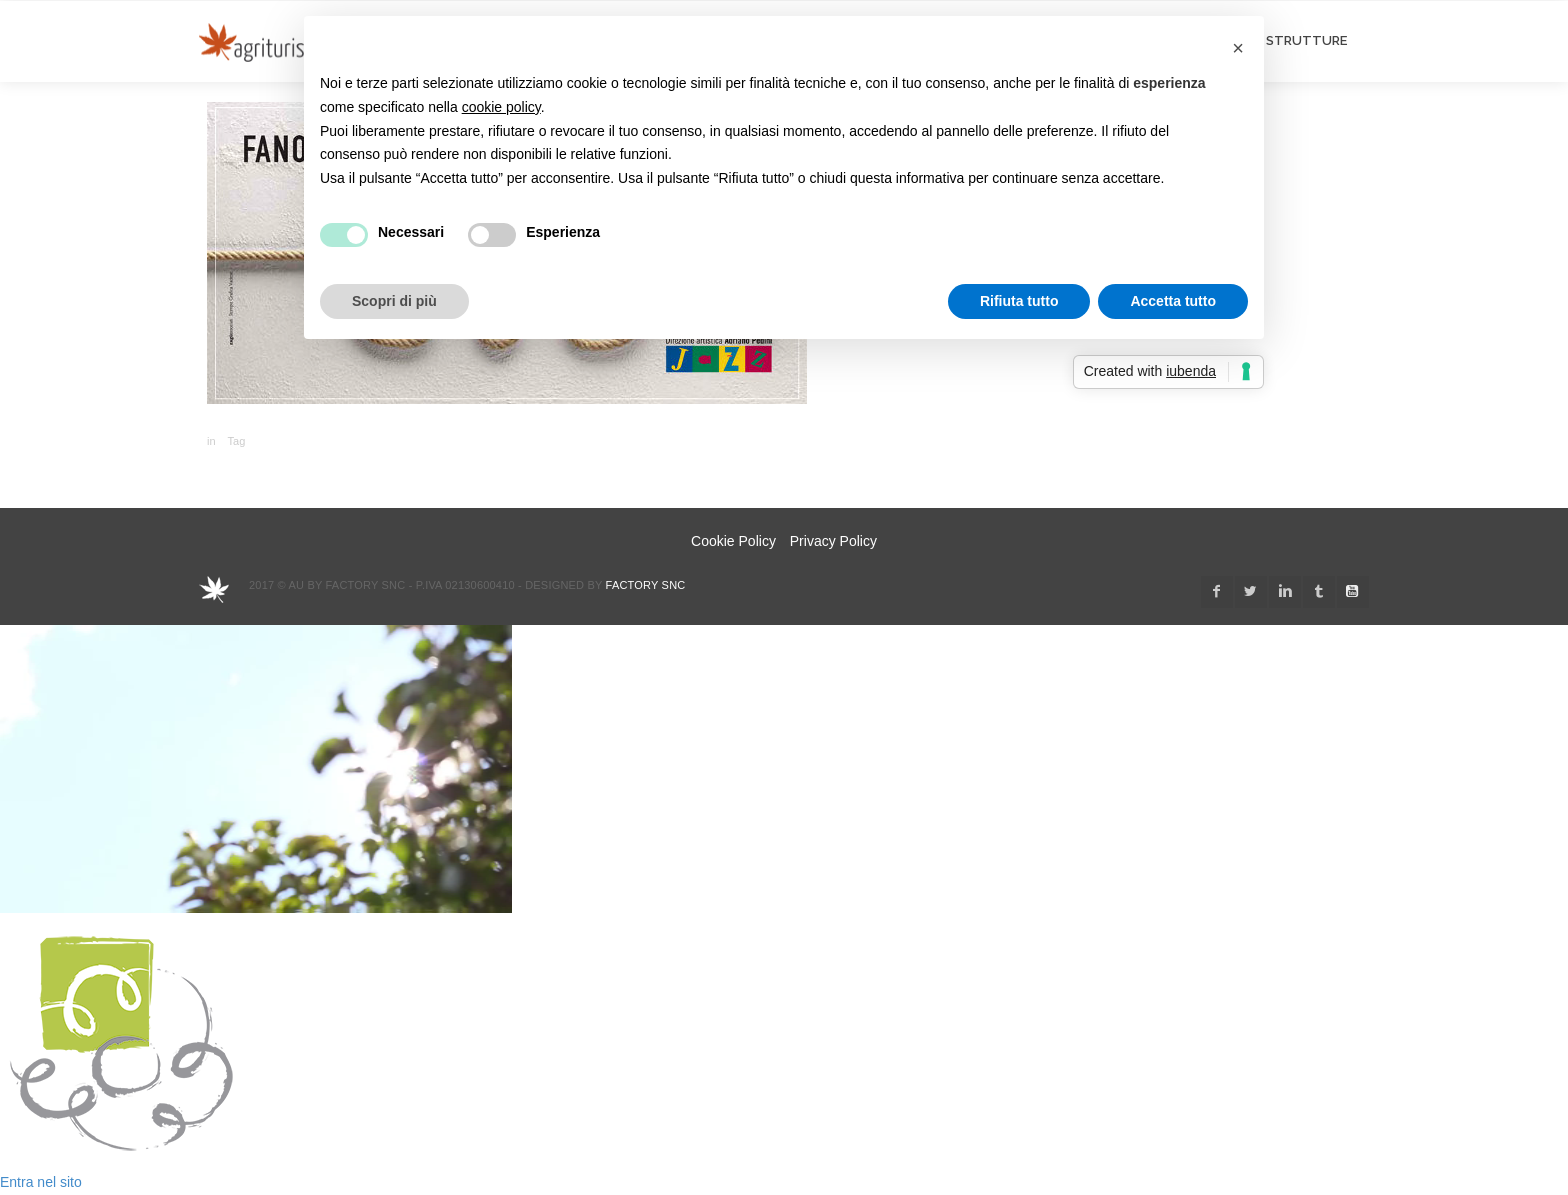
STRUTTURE (1306, 40)
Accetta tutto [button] (1173, 301)
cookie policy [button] (501, 107)
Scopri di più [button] (394, 301)
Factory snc (646, 585)
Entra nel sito (41, 1182)
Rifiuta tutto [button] (1019, 301)
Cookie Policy (733, 541)
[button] (1238, 48)
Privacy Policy (833, 541)
